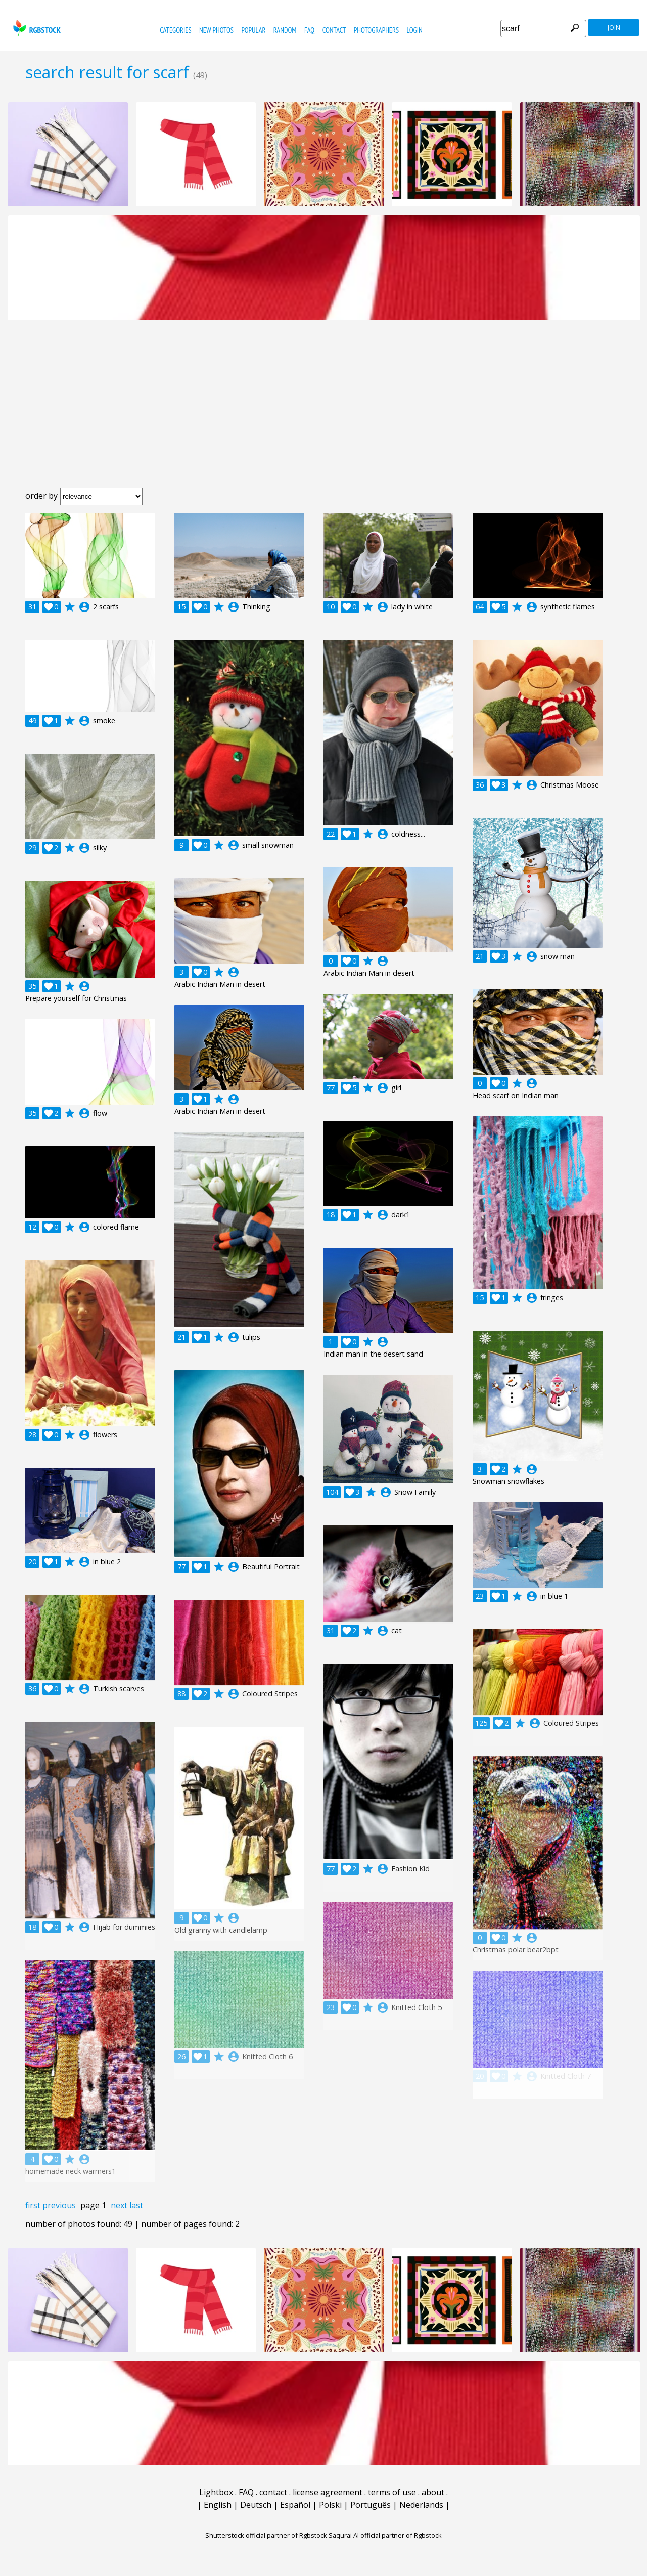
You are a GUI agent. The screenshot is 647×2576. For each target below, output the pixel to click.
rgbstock (36, 28)
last (136, 2205)
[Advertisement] (323, 412)
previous (59, 2205)
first (32, 2205)
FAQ (309, 30)
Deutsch (255, 2504)
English (218, 2504)
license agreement (327, 2492)
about (433, 2492)
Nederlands (421, 2504)
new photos (216, 30)
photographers (376, 30)
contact (334, 30)
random (285, 30)
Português (370, 2504)
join (614, 27)
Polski (330, 2504)
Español (295, 2504)
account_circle (84, 607)
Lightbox (216, 2492)
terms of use (392, 2492)
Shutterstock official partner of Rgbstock (266, 2535)
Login (415, 30)
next (119, 2205)
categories (175, 30)
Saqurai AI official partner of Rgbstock (385, 2535)
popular (253, 30)
